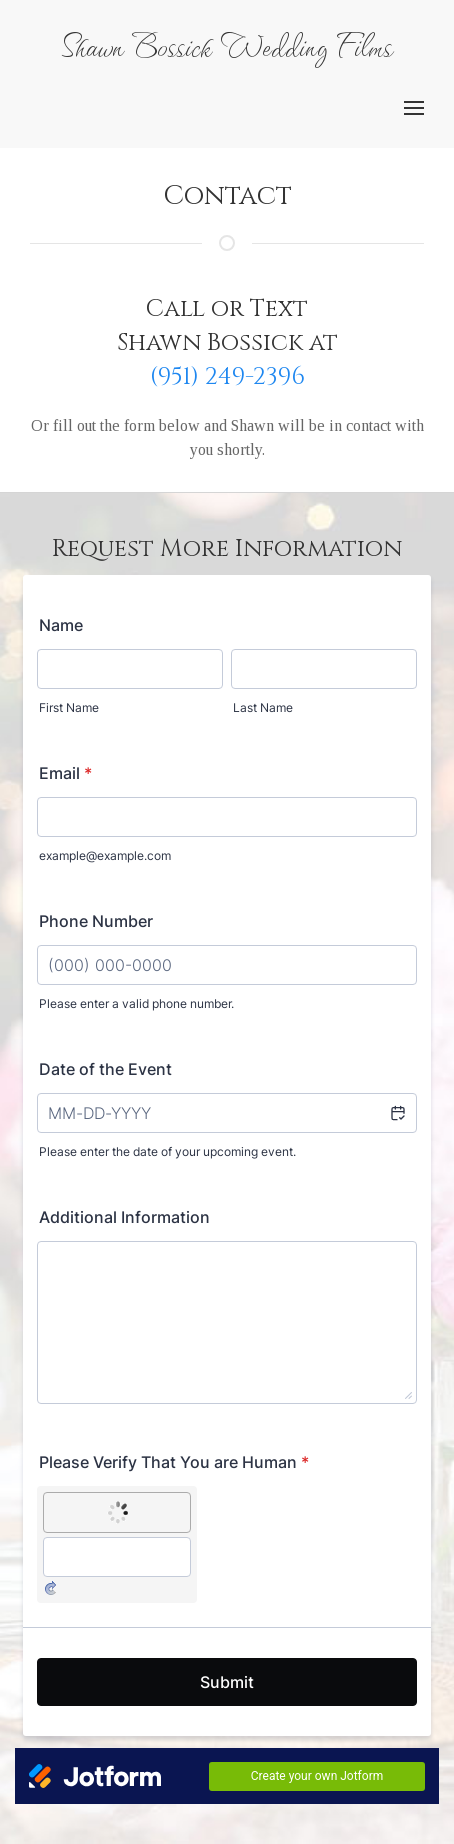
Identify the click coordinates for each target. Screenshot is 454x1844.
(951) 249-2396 (227, 377)
